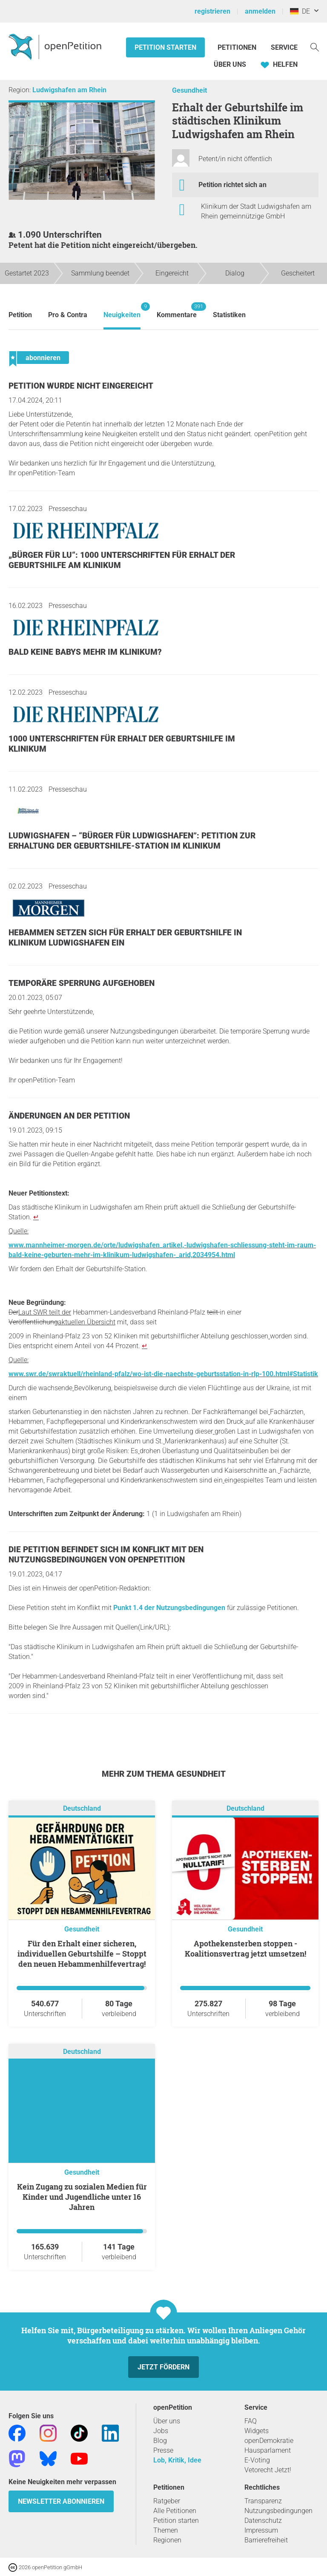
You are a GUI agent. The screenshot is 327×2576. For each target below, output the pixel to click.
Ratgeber (166, 2501)
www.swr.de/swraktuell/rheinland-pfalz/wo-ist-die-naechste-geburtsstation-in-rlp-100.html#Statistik (163, 1374)
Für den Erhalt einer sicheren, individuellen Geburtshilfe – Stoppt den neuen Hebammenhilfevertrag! (81, 1953)
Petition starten (165, 47)
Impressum (261, 2530)
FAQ (250, 2421)
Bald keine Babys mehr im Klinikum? (85, 652)
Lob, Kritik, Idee (177, 2460)
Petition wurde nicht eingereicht (81, 386)
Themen (165, 2530)
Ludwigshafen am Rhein (69, 90)
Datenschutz (263, 2520)
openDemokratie (268, 2441)
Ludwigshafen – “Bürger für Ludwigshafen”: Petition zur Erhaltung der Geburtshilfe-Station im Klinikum (132, 841)
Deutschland (82, 1808)
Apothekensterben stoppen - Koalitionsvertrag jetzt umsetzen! (245, 1948)
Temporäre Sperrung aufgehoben (82, 983)
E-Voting (257, 2460)
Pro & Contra (67, 315)
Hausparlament (267, 2450)
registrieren (212, 11)
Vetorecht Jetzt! (267, 2470)
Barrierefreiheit (266, 2540)
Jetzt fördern (163, 2367)
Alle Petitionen (174, 2511)
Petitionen (238, 47)
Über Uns (230, 64)
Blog (160, 2441)
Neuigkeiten (122, 310)
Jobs (160, 2431)
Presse (163, 2450)
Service (284, 47)
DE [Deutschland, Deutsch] (300, 11)
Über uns (166, 2421)
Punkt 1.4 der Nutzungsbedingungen (169, 1608)
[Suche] (314, 46)
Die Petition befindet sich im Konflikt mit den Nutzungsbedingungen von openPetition (106, 1555)
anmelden (260, 11)
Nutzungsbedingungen (278, 2511)
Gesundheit (189, 90)
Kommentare (177, 310)
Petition (20, 315)
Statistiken (229, 315)
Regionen (167, 2540)
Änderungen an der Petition (69, 1116)
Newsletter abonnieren (61, 2501)
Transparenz (263, 2501)
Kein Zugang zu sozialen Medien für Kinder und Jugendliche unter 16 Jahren (82, 2196)
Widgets (256, 2431)
